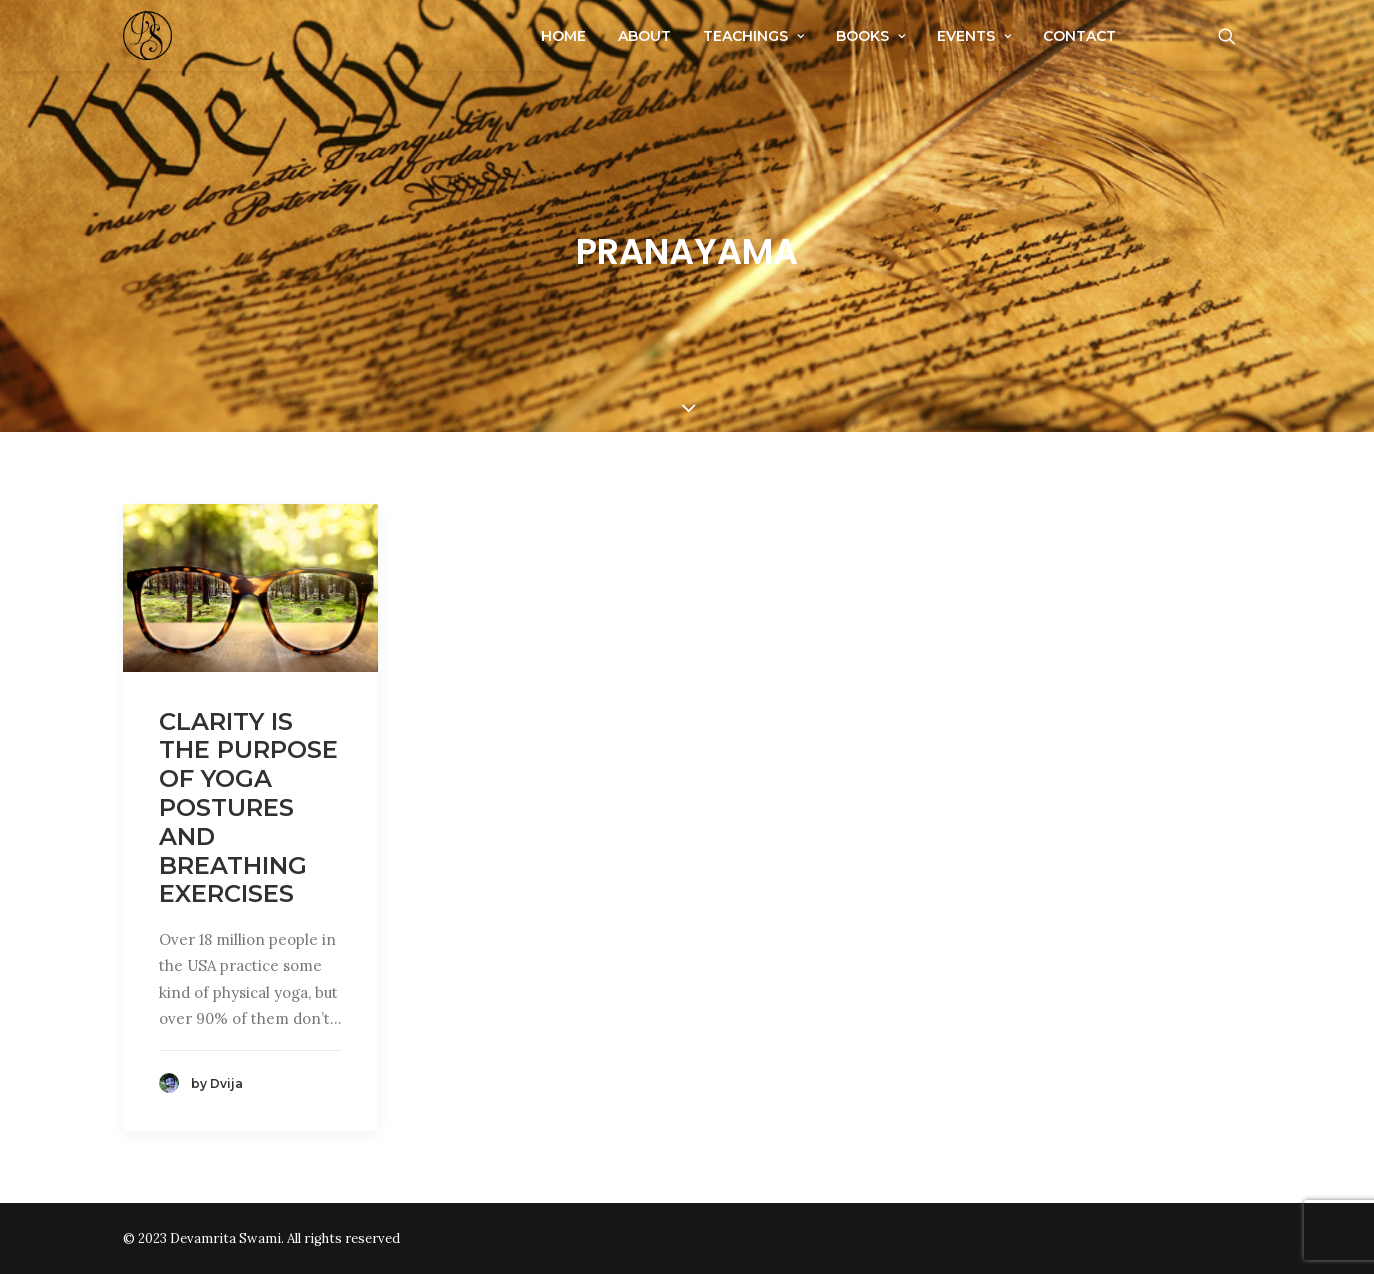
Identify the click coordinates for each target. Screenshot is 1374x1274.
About (644, 36)
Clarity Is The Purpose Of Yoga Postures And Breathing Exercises (248, 808)
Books (870, 36)
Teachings (753, 36)
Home (563, 36)
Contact (1079, 36)
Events (974, 36)
